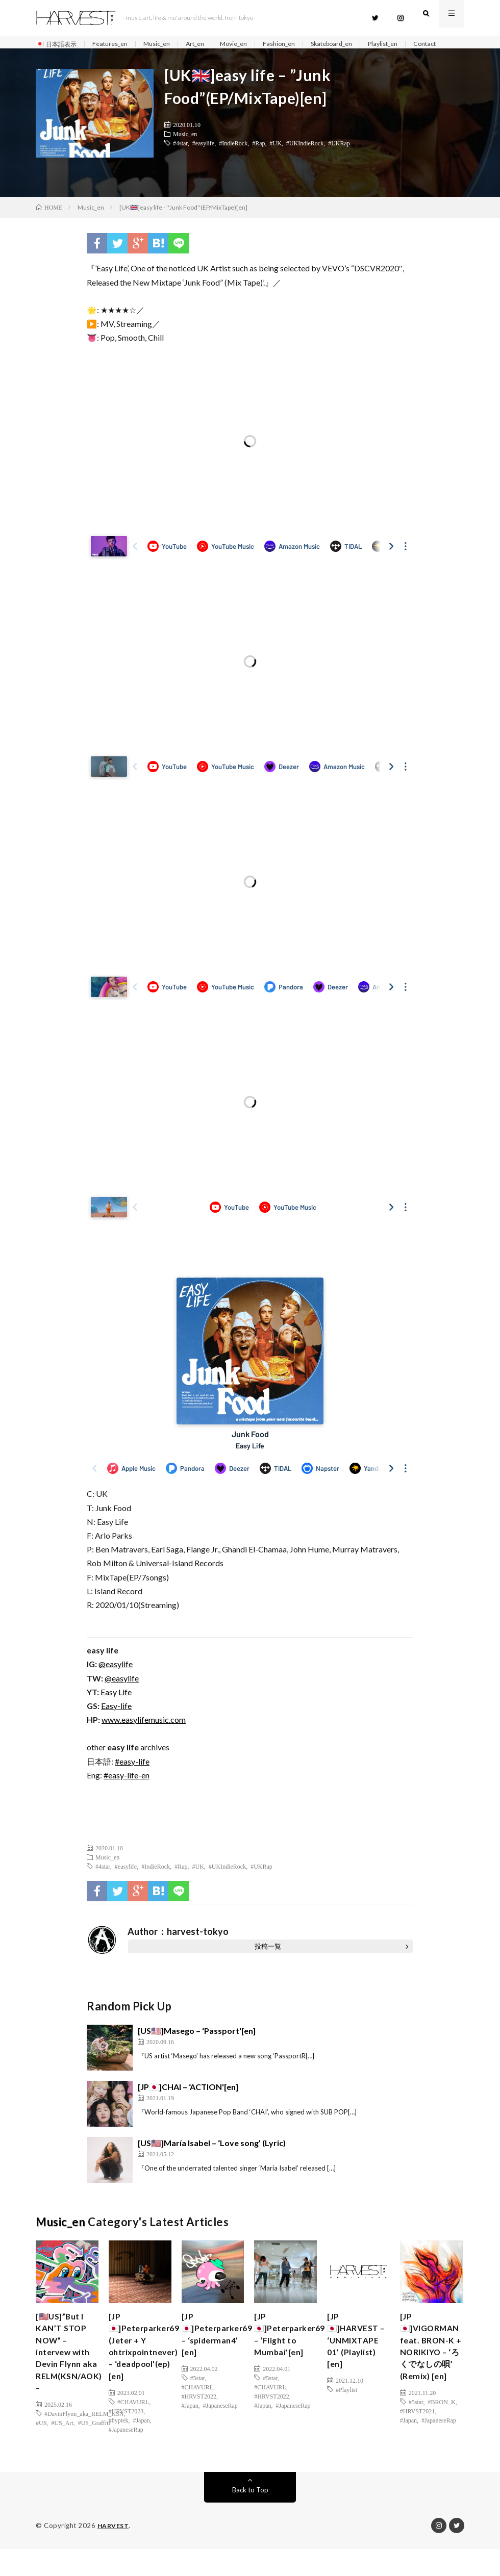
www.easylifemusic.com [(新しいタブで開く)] (144, 1737)
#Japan (141, 2447)
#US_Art (62, 2452)
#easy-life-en (126, 1792)
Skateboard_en (359, 44)
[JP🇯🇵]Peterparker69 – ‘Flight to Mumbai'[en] (293, 2355)
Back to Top (250, 2517)
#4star (180, 160)
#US (41, 2452)
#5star (197, 2402)
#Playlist (346, 2429)
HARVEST (114, 2553)
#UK (276, 160)
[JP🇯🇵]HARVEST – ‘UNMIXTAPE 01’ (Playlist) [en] (356, 2369)
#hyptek (119, 2447)
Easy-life (116, 1723)
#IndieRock (233, 160)
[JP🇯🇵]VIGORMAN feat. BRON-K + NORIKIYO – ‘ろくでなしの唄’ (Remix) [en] (434, 2369)
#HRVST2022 (199, 2420)
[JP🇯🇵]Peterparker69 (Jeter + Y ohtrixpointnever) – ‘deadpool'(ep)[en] (148, 2369)
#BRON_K (442, 2429)
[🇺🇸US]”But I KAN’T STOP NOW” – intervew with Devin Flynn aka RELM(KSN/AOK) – (73, 2375)
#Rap (258, 160)
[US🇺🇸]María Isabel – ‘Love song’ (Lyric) (212, 2160)
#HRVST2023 (126, 2438)
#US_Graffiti (94, 2452)
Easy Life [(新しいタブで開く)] (116, 1709)
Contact (57, 56)
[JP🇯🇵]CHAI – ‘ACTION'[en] (188, 2104)
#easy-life (132, 1778)
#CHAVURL (133, 2429)
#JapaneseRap (126, 2457)
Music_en (168, 44)
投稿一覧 (268, 1963)
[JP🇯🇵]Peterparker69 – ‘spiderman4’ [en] (221, 2355)
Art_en (210, 44)
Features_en (117, 44)
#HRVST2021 (417, 2438)
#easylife (203, 160)
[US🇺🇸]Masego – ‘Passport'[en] (197, 2048)
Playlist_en (415, 44)
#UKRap (339, 160)
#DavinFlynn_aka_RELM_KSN (83, 2443)
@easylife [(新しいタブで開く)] (115, 1681)
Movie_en (252, 44)
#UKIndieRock (304, 160)
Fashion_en (301, 44)
